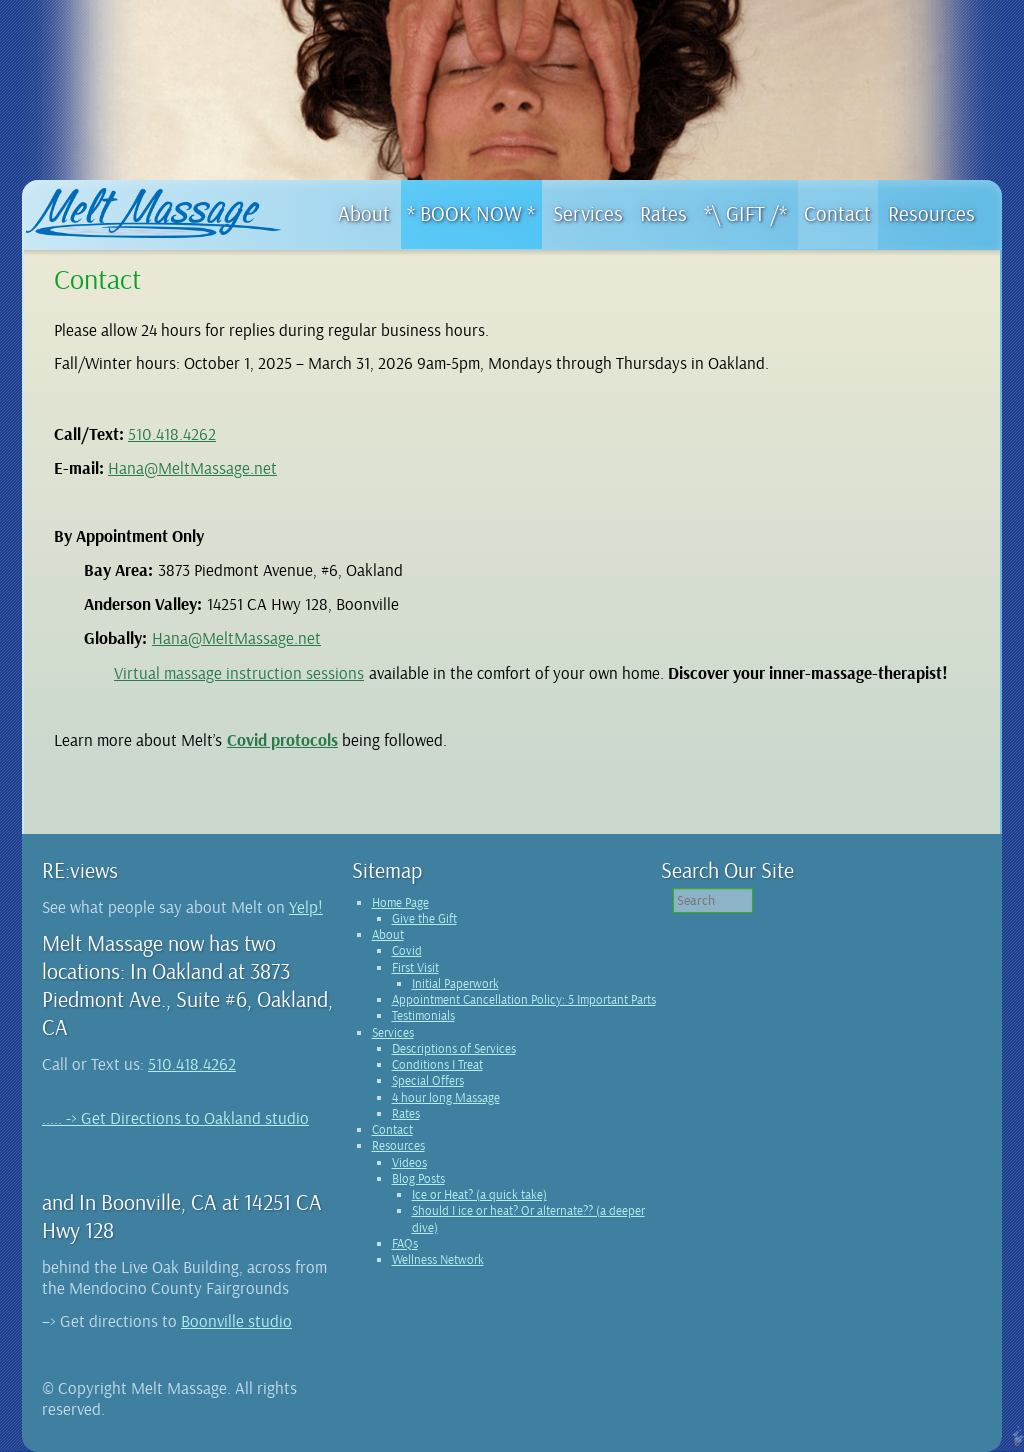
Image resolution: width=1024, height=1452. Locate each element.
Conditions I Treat (437, 1065)
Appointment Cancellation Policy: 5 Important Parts (524, 1000)
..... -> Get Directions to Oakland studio (175, 1118)
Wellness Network (438, 1260)
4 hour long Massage (446, 1098)
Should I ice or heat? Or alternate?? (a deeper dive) (528, 1219)
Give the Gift (424, 919)
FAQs (405, 1244)
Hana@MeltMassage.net (192, 468)
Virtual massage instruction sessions (239, 673)
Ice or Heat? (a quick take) (479, 1195)
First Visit (415, 968)
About (388, 935)
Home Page (400, 903)
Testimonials (423, 1016)
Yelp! (306, 907)
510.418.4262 (172, 434)
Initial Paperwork (455, 984)
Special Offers (428, 1081)
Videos (409, 1163)
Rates (406, 1114)
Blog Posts (418, 1179)
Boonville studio (236, 1321)
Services (393, 1033)
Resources (398, 1146)
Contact (392, 1130)
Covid (407, 951)
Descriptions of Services (454, 1049)
